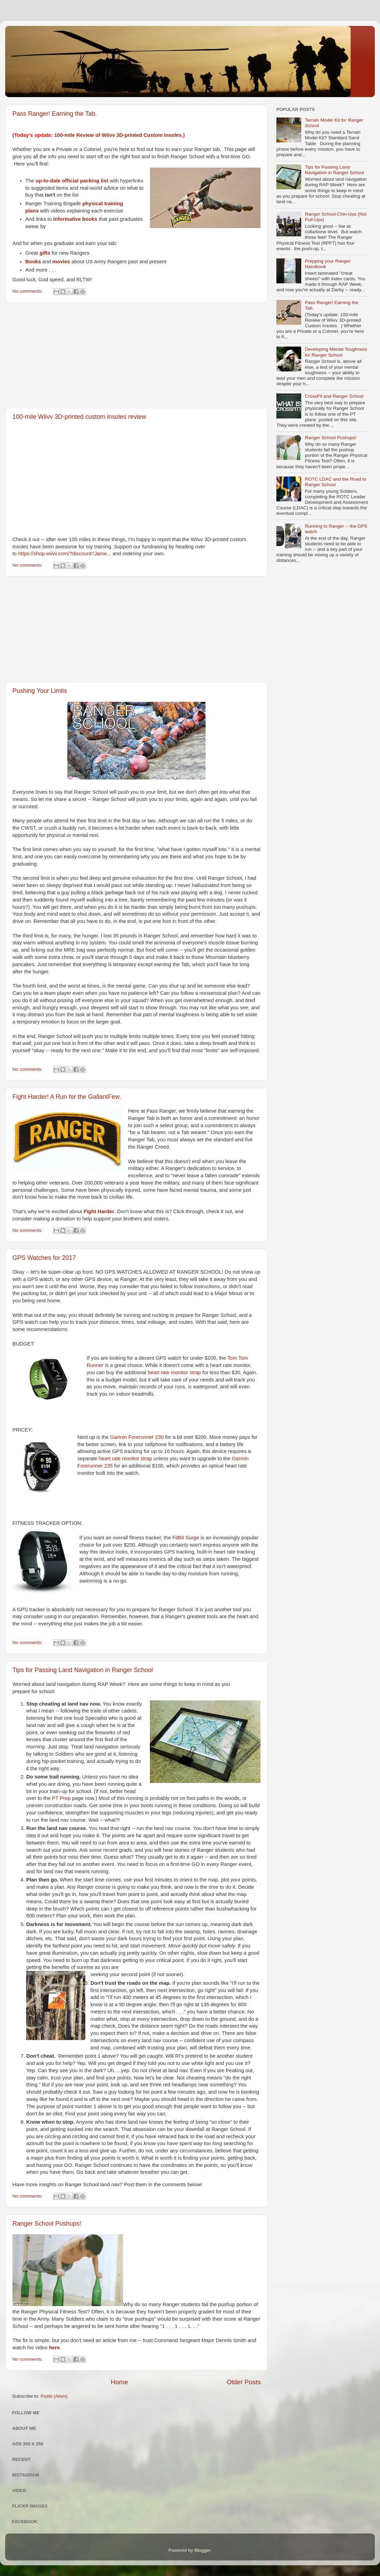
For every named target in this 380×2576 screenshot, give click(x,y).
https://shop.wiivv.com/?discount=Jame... (64, 553)
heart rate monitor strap (174, 1372)
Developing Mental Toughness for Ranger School (336, 352)
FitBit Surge (185, 1537)
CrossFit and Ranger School (334, 396)
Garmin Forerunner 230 (137, 1437)
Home (119, 2382)
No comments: (28, 291)
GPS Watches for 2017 (44, 1257)
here (54, 2347)
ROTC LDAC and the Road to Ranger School (335, 481)
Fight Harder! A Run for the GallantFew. (66, 1096)
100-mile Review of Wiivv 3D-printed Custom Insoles (118, 135)
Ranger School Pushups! (46, 2223)
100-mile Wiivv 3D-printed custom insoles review (79, 416)
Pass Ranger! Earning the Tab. (54, 113)
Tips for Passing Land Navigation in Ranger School (82, 1670)
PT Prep (61, 1798)
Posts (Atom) (54, 2396)
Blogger (202, 2550)
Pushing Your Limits (39, 690)
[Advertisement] (136, 355)
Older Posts (244, 2382)
